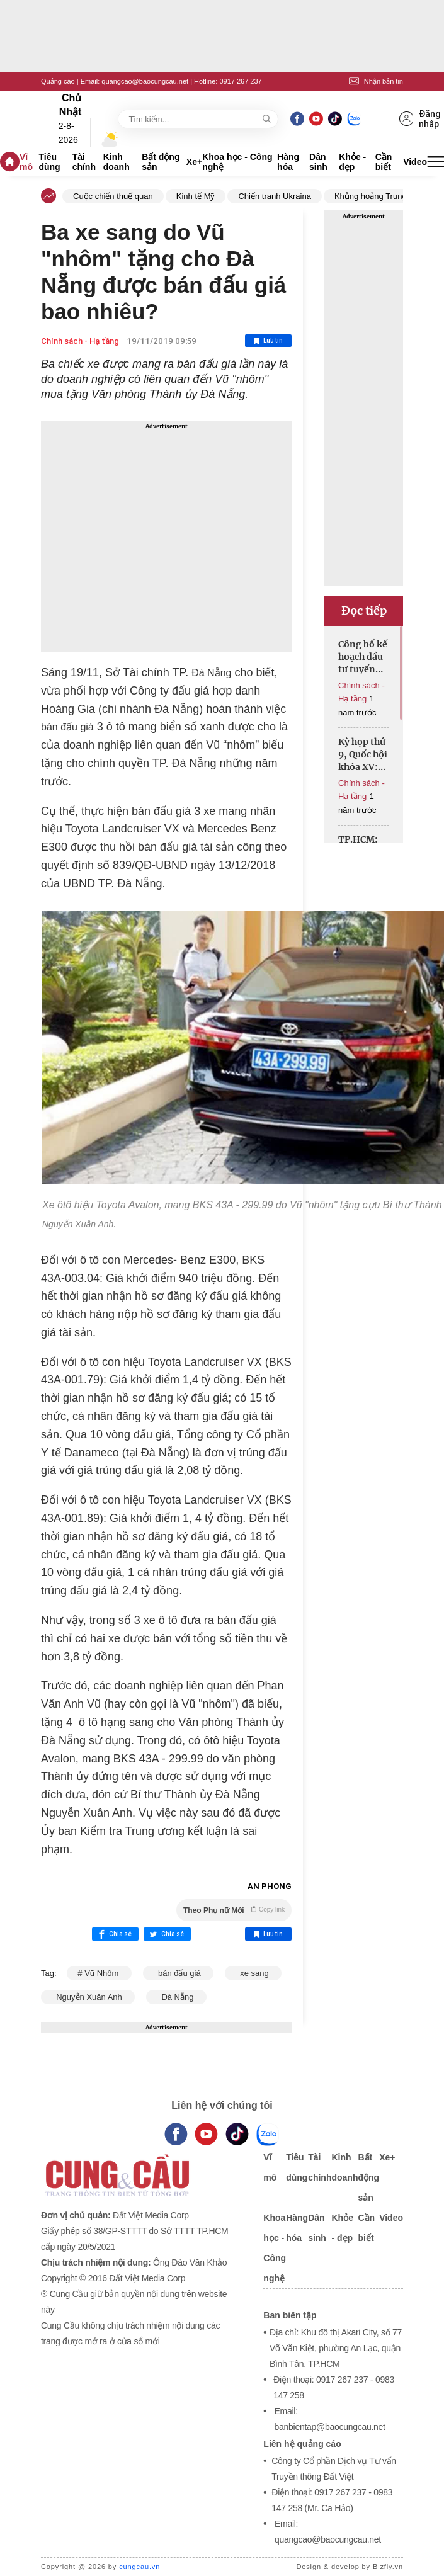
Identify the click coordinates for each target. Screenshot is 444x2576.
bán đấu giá (178, 1973)
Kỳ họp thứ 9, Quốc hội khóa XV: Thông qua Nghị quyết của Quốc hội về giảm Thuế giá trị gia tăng (362, 754)
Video (415, 162)
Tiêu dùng (49, 162)
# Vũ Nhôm (99, 1973)
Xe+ (194, 162)
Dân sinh (318, 162)
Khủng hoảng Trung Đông (381, 196)
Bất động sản (160, 162)
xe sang (253, 1973)
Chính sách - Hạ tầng (80, 341)
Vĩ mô (26, 162)
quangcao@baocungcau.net (144, 81)
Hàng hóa (288, 162)
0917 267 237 (240, 81)
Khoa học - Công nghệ (237, 162)
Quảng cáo (58, 81)
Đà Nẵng (176, 1997)
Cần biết (383, 162)
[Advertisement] (166, 536)
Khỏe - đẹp (352, 162)
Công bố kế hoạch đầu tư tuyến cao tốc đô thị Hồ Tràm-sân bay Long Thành (362, 657)
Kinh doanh (116, 162)
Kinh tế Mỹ (195, 196)
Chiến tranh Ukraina (274, 196)
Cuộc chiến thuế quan (113, 196)
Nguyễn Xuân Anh (88, 1997)
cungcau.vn (139, 2566)
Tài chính (84, 162)
